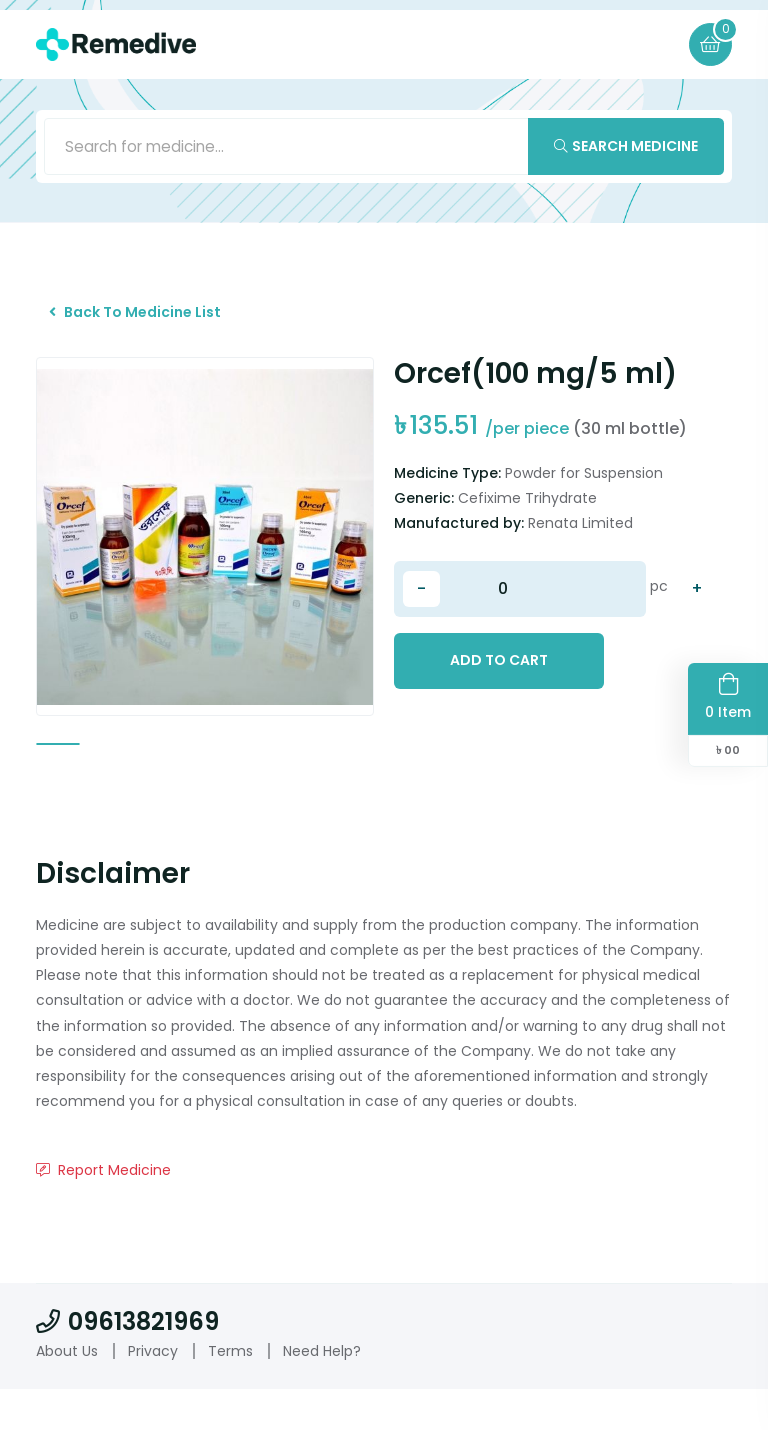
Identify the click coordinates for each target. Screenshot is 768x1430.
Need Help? (322, 1391)
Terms (230, 1391)
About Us (67, 1391)
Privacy (153, 1391)
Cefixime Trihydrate (527, 512)
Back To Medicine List (143, 321)
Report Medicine (103, 1211)
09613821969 (127, 1362)
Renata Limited (580, 537)
